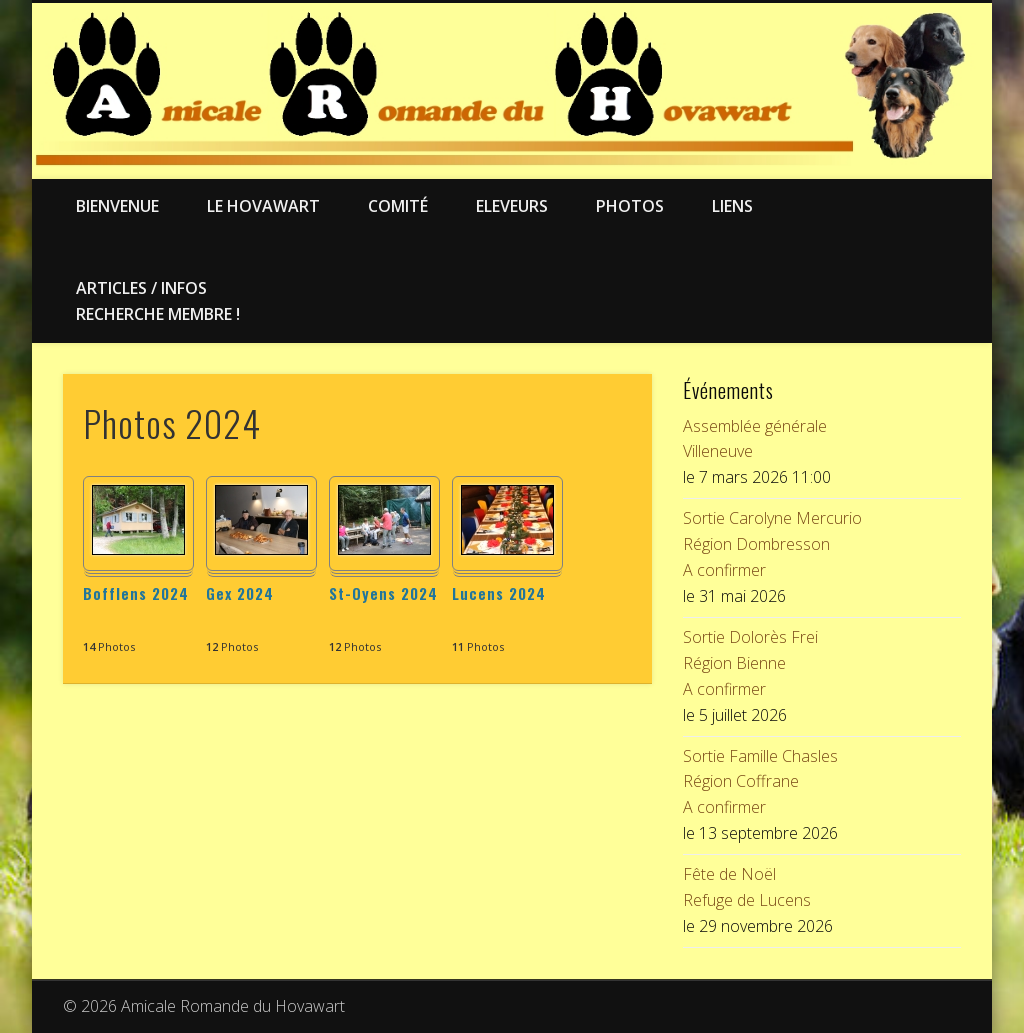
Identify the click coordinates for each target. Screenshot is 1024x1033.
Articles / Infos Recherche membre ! (158, 301)
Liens (732, 206)
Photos (630, 206)
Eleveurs (512, 206)
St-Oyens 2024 (383, 593)
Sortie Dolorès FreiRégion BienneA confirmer (750, 663)
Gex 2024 (240, 593)
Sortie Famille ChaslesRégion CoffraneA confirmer (760, 782)
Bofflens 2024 (136, 593)
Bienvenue (117, 206)
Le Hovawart (263, 206)
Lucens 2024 (499, 593)
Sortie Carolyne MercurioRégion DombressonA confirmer (772, 544)
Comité (398, 206)
